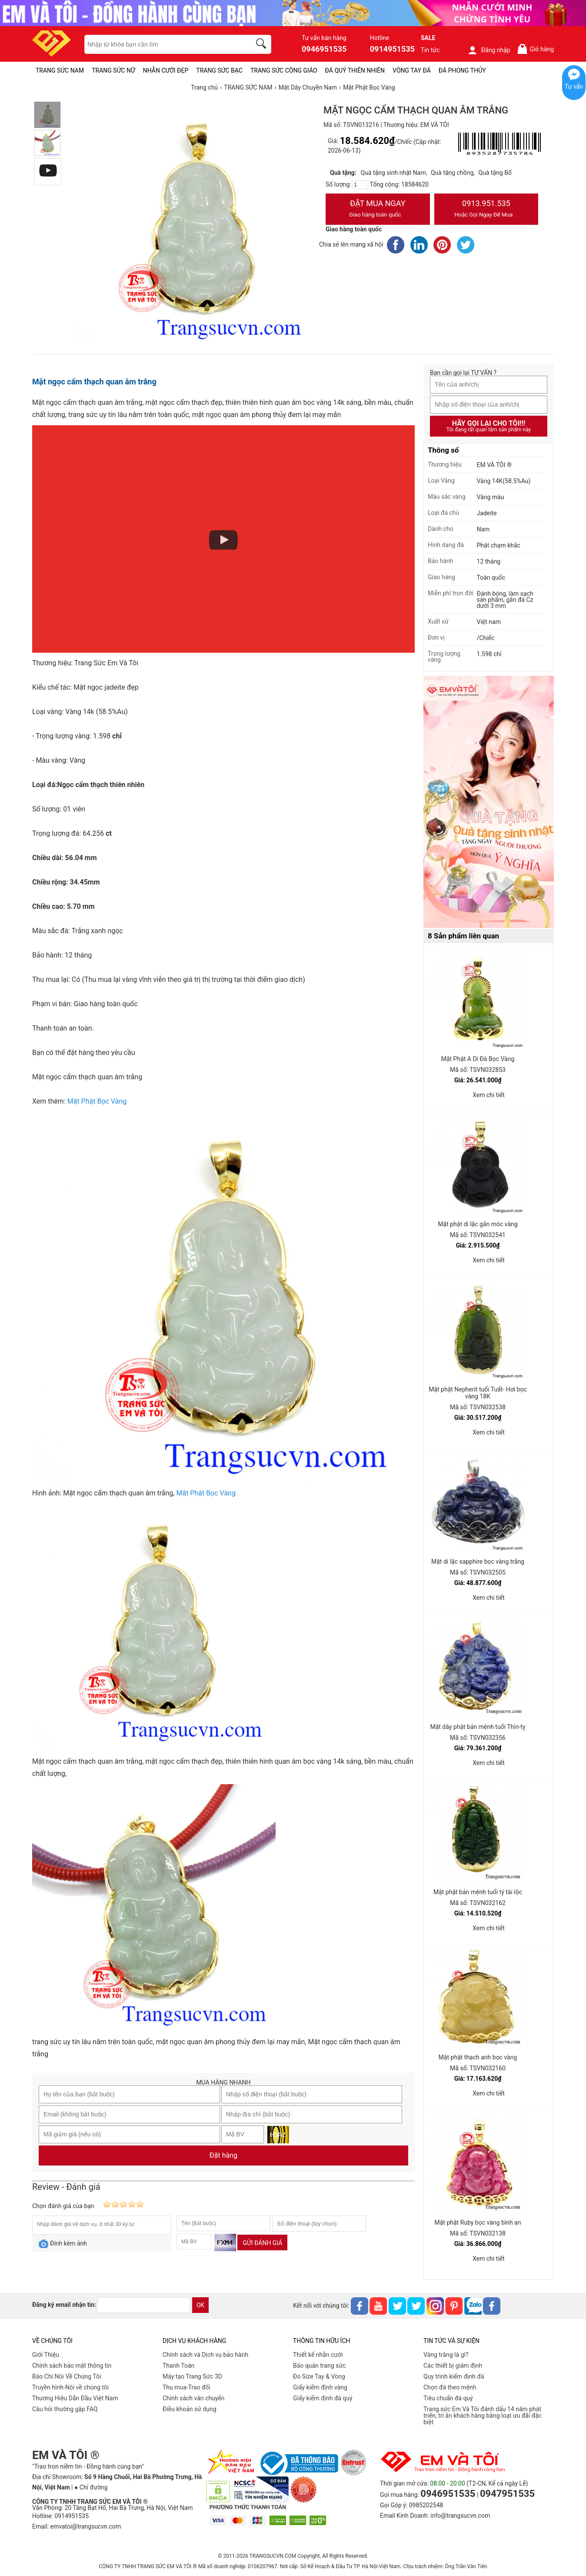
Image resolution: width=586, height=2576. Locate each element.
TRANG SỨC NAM (60, 70)
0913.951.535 (486, 209)
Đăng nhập (488, 50)
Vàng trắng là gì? (445, 2354)
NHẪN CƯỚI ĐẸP (166, 70)
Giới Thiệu (45, 2354)
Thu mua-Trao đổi (186, 2387)
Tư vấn (574, 86)
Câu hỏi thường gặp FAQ (65, 2409)
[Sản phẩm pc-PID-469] (488, 802)
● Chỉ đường (90, 2487)
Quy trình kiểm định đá (453, 2376)
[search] (262, 44)
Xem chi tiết (489, 1094)
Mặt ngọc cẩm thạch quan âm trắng (94, 381)
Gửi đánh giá (262, 2242)
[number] (360, 184)
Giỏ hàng (535, 49)
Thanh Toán (178, 2365)
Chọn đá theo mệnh (449, 2387)
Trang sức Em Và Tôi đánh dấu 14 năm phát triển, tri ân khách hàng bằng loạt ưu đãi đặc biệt (482, 2416)
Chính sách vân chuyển (194, 2398)
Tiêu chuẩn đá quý (448, 2398)
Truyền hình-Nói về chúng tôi (70, 2387)
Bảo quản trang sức (319, 2365)
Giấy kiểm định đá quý (323, 2398)
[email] (143, 2305)
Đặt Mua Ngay (378, 209)
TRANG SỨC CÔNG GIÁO (283, 70)
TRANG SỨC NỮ (113, 70)
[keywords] (163, 44)
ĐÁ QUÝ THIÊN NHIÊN (355, 70)
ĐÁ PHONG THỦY (462, 70)
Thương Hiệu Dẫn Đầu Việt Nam (75, 2398)
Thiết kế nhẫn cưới (318, 2354)
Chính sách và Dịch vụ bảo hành (205, 2354)
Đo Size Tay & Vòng (319, 2376)
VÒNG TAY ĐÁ (412, 70)
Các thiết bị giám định (452, 2365)
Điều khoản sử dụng (189, 2409)
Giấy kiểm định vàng (320, 2387)
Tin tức (430, 50)
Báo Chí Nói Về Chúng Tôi (66, 2376)
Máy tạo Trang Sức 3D (192, 2376)
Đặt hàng (223, 2155)
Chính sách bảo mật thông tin (72, 2365)
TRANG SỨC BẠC (219, 70)
